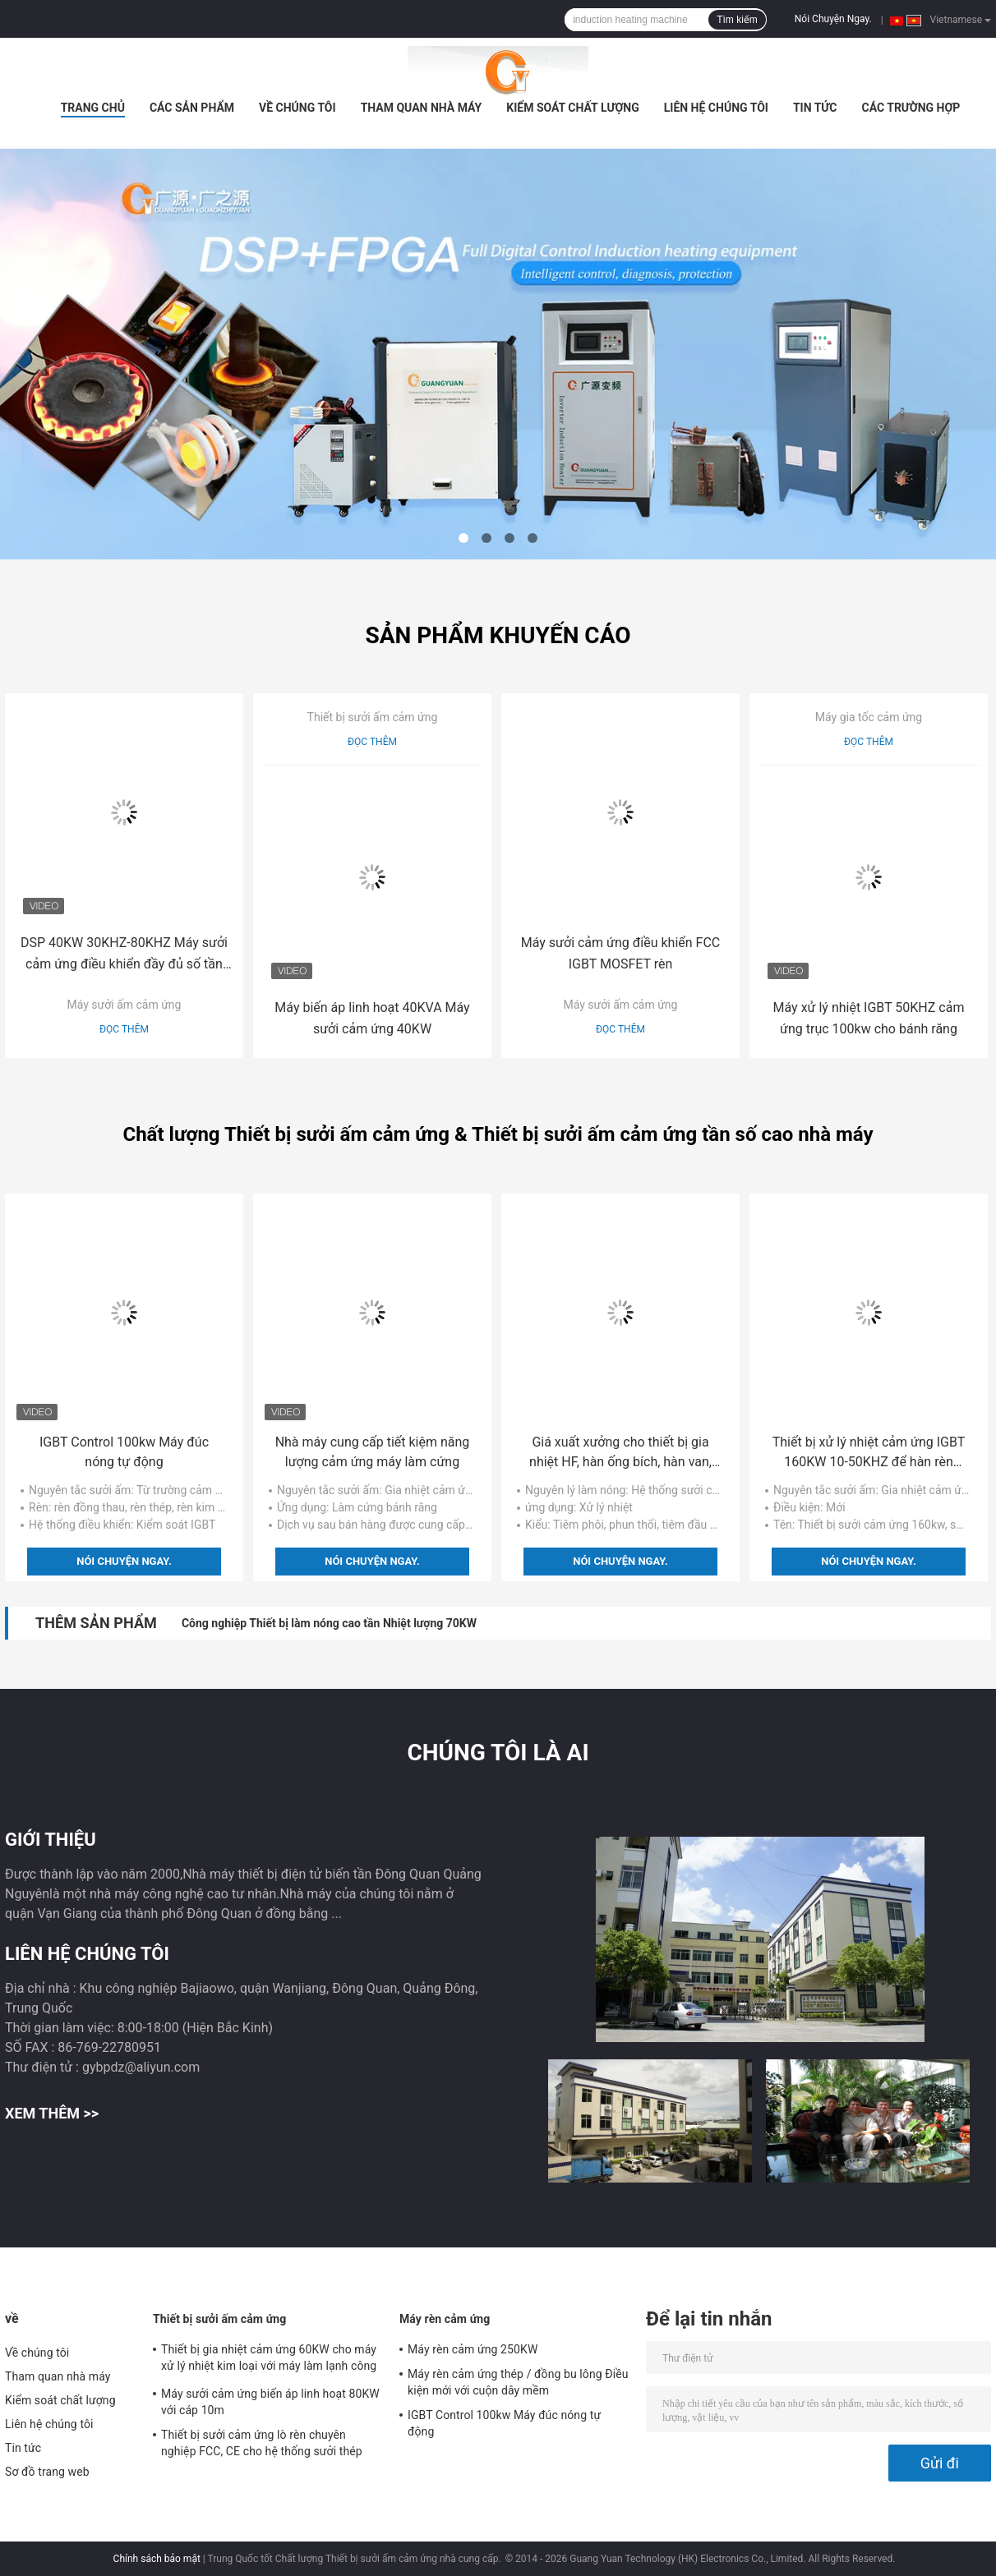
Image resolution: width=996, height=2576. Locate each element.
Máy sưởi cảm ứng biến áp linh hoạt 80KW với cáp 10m (270, 2402)
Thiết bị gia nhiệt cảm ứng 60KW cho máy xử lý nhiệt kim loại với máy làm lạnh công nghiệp (268, 2360)
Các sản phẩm (192, 107)
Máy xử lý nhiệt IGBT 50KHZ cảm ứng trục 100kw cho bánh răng (869, 1018)
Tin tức (815, 107)
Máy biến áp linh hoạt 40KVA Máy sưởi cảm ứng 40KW (371, 1018)
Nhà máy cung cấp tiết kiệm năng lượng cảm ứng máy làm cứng (372, 1452)
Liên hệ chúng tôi (716, 107)
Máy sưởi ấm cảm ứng (124, 1004)
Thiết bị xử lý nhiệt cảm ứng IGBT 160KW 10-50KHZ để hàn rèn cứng (869, 1453)
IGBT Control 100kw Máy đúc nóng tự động (124, 1452)
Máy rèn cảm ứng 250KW (472, 2349)
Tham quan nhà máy (421, 107)
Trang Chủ (93, 107)
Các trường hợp (910, 107)
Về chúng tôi (297, 107)
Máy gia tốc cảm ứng (868, 717)
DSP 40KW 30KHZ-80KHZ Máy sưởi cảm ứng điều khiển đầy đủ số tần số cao (124, 955)
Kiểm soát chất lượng (572, 107)
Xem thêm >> (52, 2113)
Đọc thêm (124, 1029)
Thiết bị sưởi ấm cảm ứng (372, 717)
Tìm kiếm (737, 19)
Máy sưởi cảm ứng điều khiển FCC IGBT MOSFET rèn (621, 953)
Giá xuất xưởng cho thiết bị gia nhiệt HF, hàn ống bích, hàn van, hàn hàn (620, 1453)
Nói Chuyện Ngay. (833, 19)
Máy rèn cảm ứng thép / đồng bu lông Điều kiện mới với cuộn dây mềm (518, 2382)
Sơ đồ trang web (47, 2471)
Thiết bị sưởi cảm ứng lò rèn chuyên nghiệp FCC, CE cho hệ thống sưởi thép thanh (261, 2445)
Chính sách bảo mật (157, 2558)
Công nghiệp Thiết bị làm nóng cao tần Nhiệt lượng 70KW (329, 1623)
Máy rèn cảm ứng (444, 2318)
